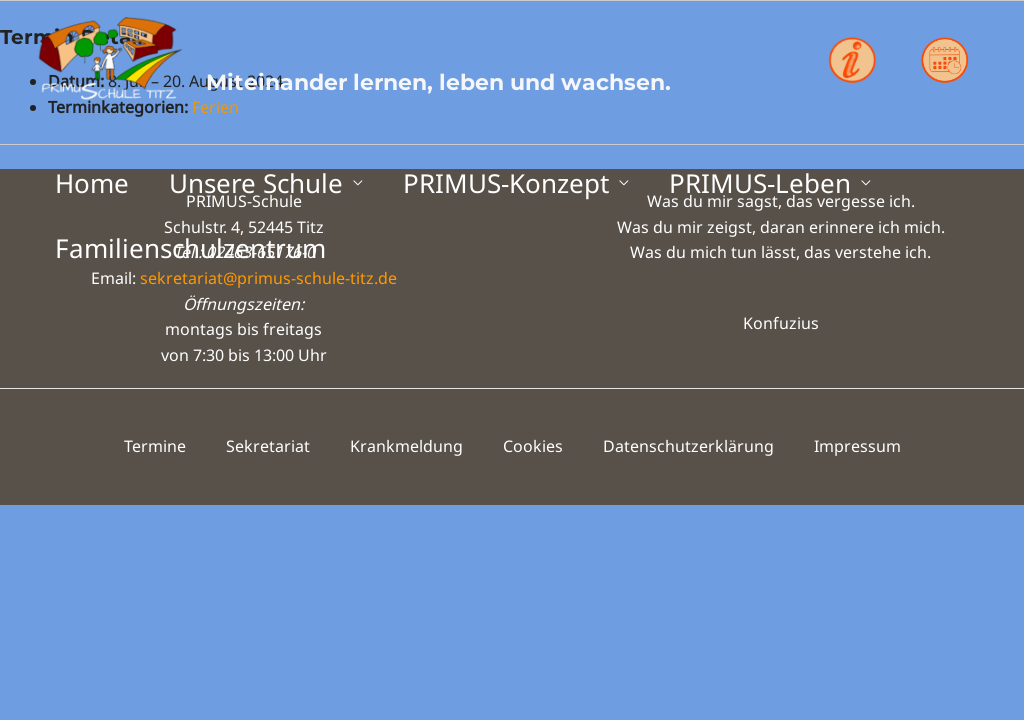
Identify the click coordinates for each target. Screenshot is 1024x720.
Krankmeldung (406, 446)
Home (92, 183)
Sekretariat (268, 446)
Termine (155, 446)
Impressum (857, 446)
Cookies (533, 446)
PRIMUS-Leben (760, 183)
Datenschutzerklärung (688, 446)
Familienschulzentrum (190, 248)
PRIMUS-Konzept (506, 183)
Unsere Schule (256, 183)
